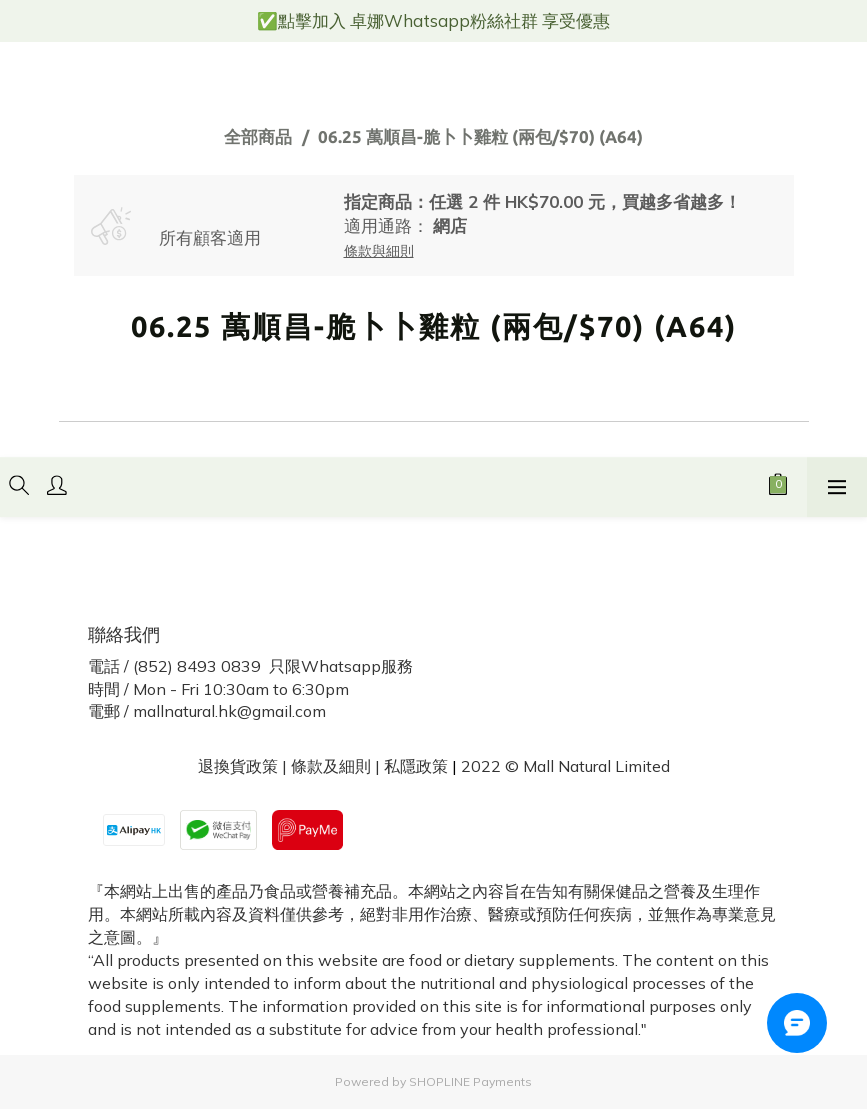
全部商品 (258, 136)
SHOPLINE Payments (470, 1081)
